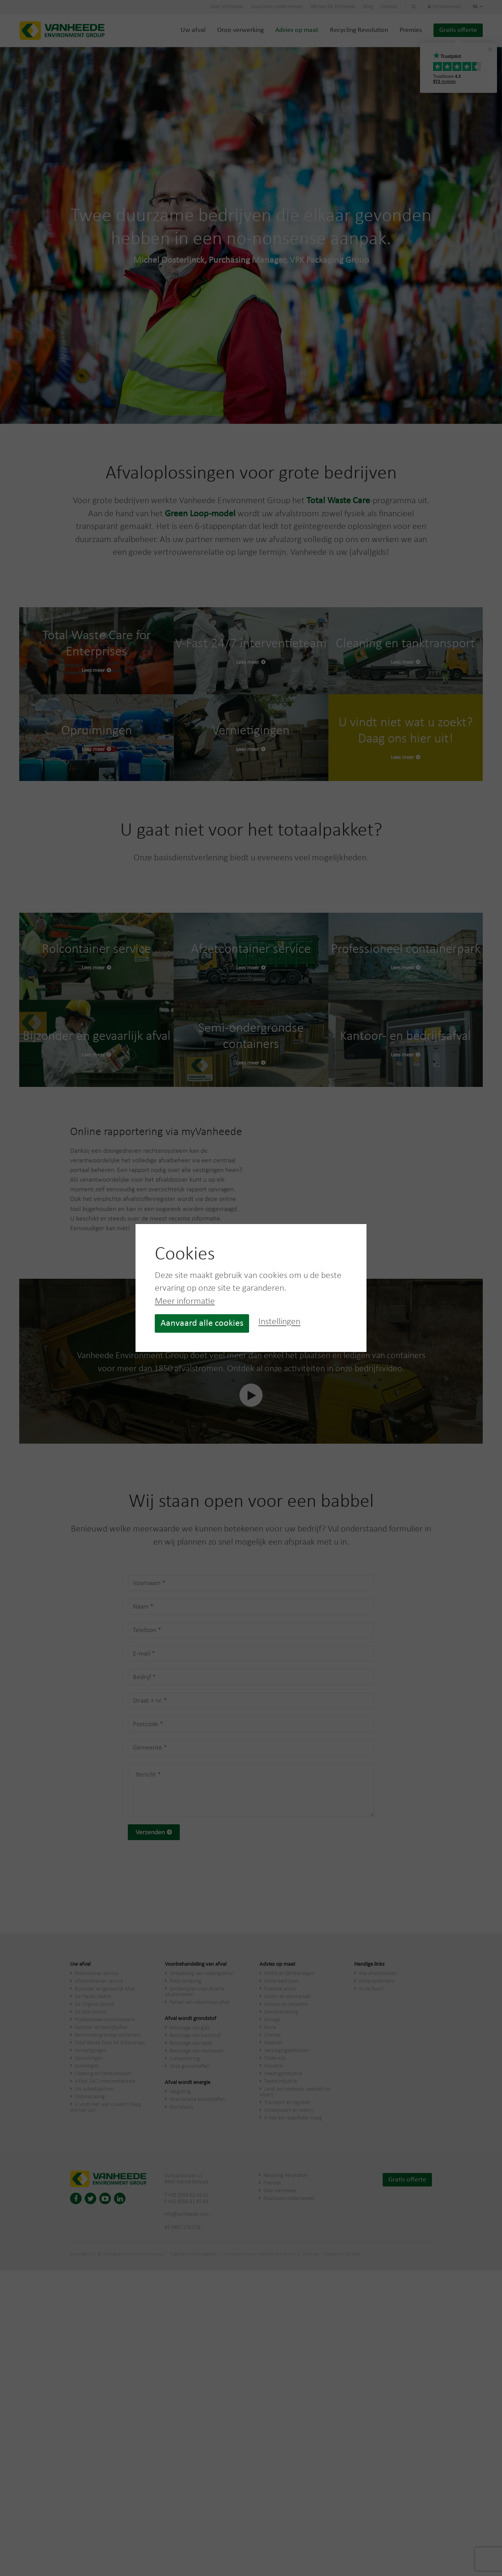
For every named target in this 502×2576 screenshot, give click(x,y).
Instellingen (279, 1322)
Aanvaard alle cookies (202, 1323)
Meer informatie (185, 1301)
